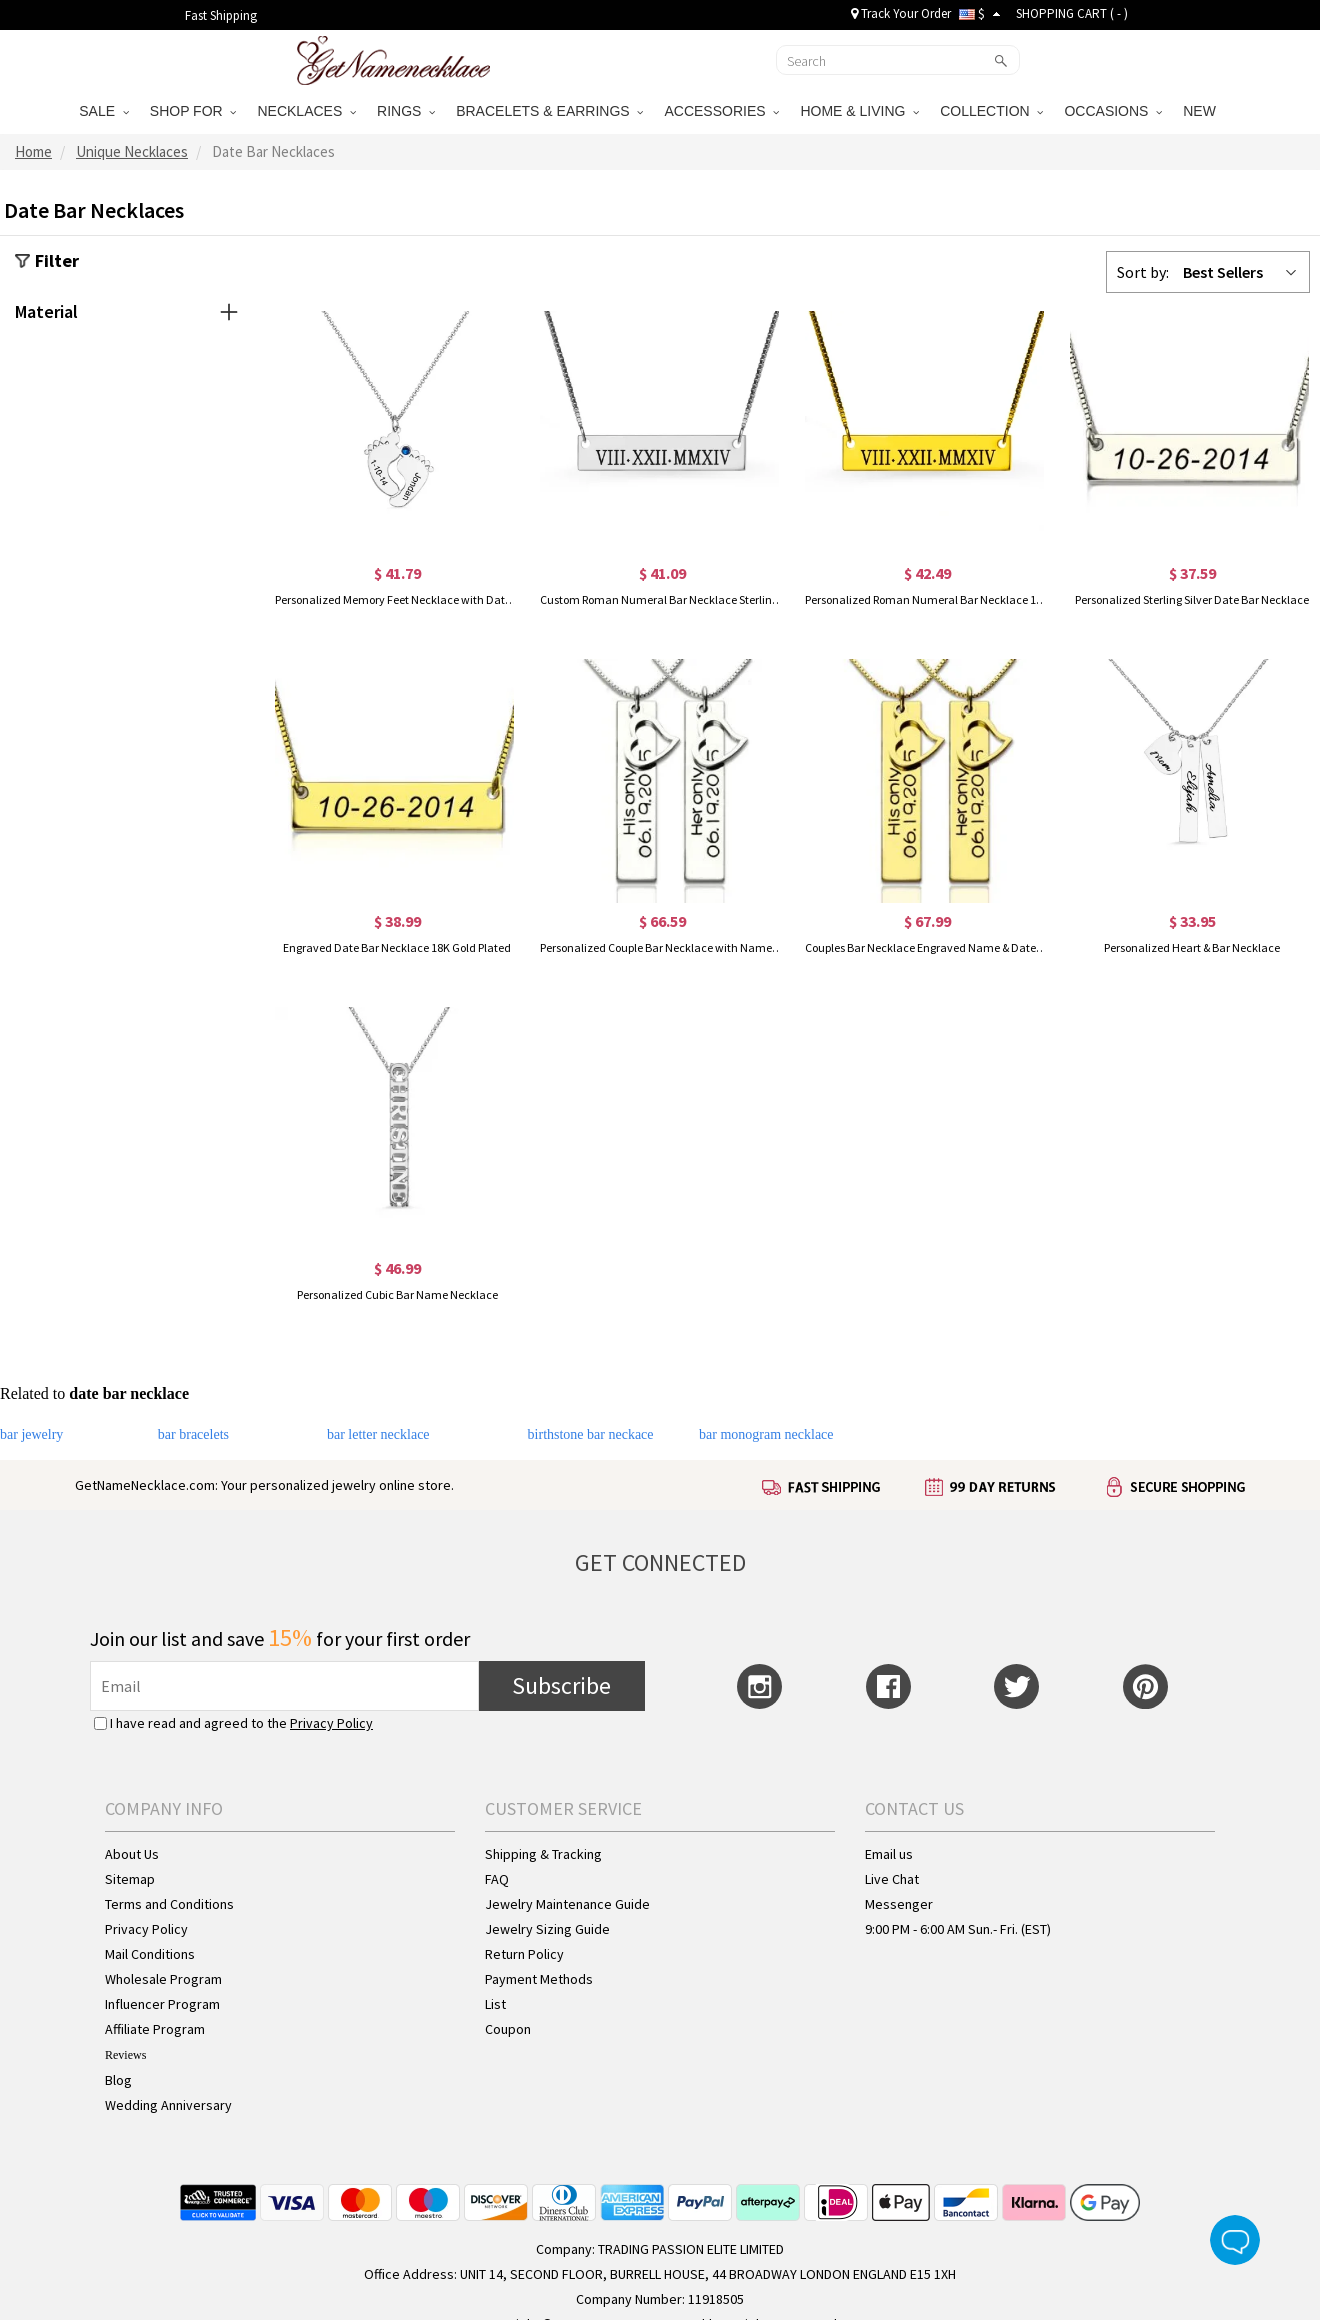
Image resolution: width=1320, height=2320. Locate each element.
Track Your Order (901, 13)
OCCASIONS (1113, 111)
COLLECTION (991, 111)
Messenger (899, 1904)
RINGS (406, 111)
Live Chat (892, 1879)
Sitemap (130, 1879)
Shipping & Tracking (543, 1854)
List (495, 2004)
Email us (889, 1854)
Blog (118, 2080)
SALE (104, 111)
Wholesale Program (163, 1979)
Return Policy (524, 1954)
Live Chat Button (1235, 2240)
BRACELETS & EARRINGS (549, 111)
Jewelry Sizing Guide (547, 1929)
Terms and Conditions (169, 1904)
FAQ (497, 1879)
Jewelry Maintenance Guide (567, 1904)
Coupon (508, 2029)
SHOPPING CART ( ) (1072, 13)
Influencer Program (162, 2004)
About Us (132, 1854)
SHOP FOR (193, 111)
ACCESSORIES (721, 111)
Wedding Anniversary (168, 2105)
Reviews (125, 2055)
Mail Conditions (150, 1954)
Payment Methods (539, 1979)
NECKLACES (306, 111)
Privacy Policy (331, 1723)
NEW (1201, 111)
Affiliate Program (155, 2029)
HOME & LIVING (859, 111)
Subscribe (561, 1685)
